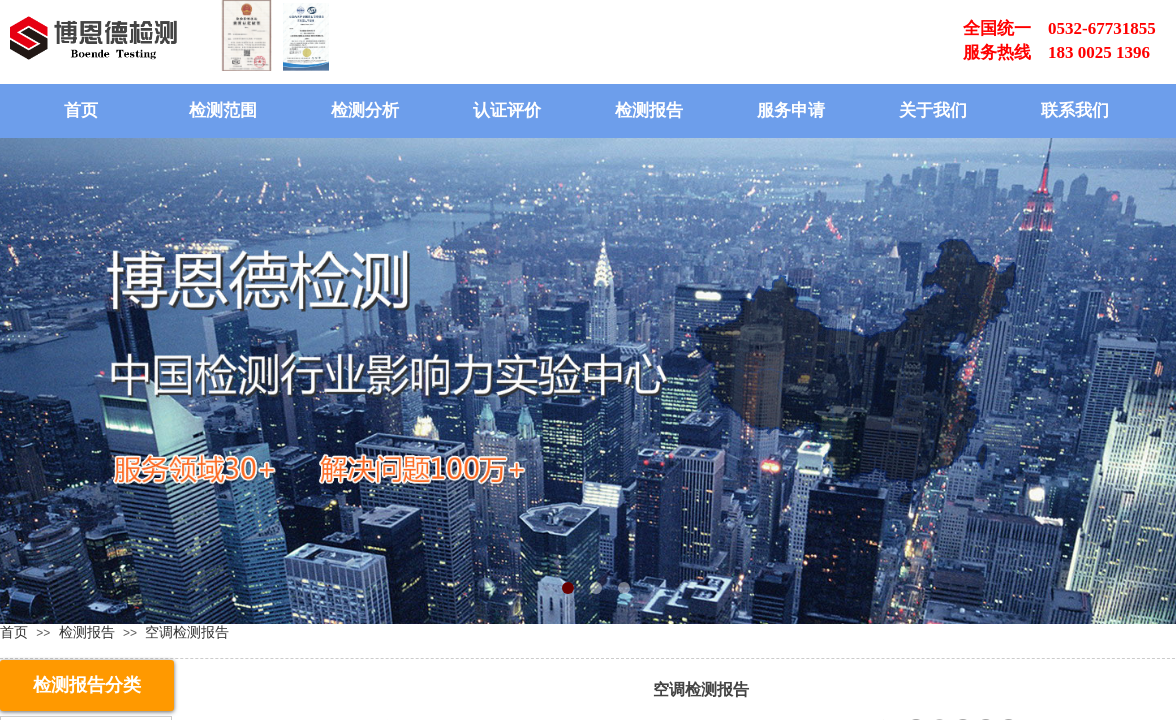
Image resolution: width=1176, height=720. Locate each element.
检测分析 (365, 110)
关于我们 (933, 110)
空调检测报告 (187, 632)
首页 (81, 110)
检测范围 (223, 110)
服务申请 (791, 110)
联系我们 (1075, 110)
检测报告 (649, 110)
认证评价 (507, 110)
